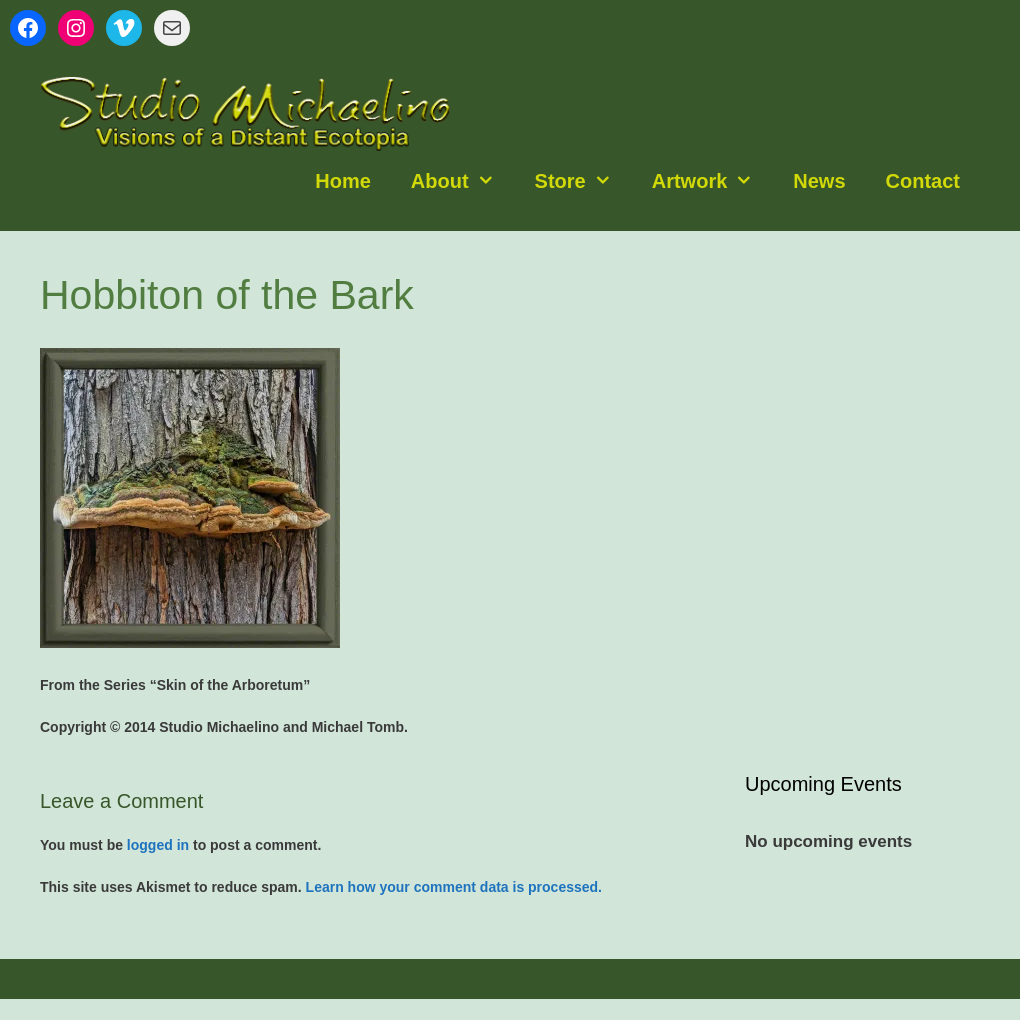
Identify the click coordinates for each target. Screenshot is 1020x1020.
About (463, 181)
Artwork (713, 181)
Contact (923, 181)
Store (583, 181)
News (819, 181)
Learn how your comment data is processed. (454, 887)
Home (343, 181)
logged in (158, 845)
